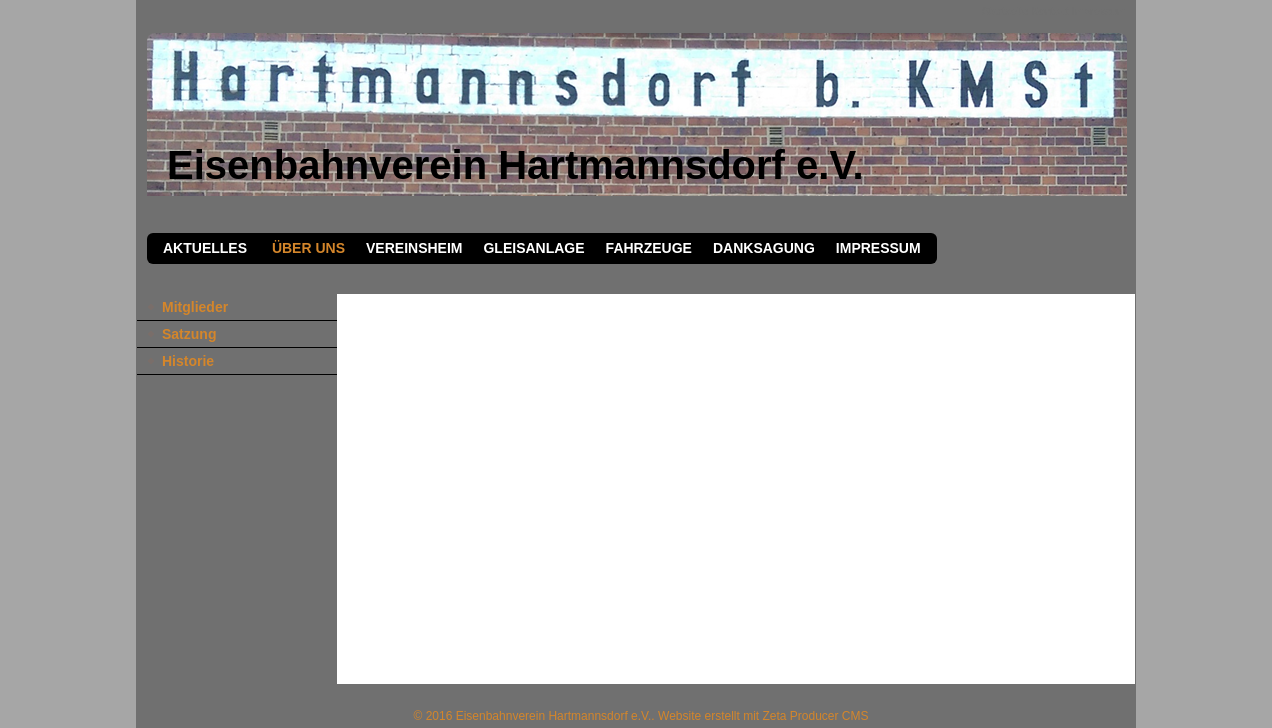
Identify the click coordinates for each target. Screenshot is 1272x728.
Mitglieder (195, 307)
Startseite (1005, 11)
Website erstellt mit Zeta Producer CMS (763, 716)
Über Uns (306, 248)
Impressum (1099, 11)
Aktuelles (205, 248)
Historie (188, 361)
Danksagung (764, 248)
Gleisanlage (533, 248)
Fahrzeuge (649, 248)
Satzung (189, 334)
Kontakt (1049, 11)
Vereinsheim (414, 248)
